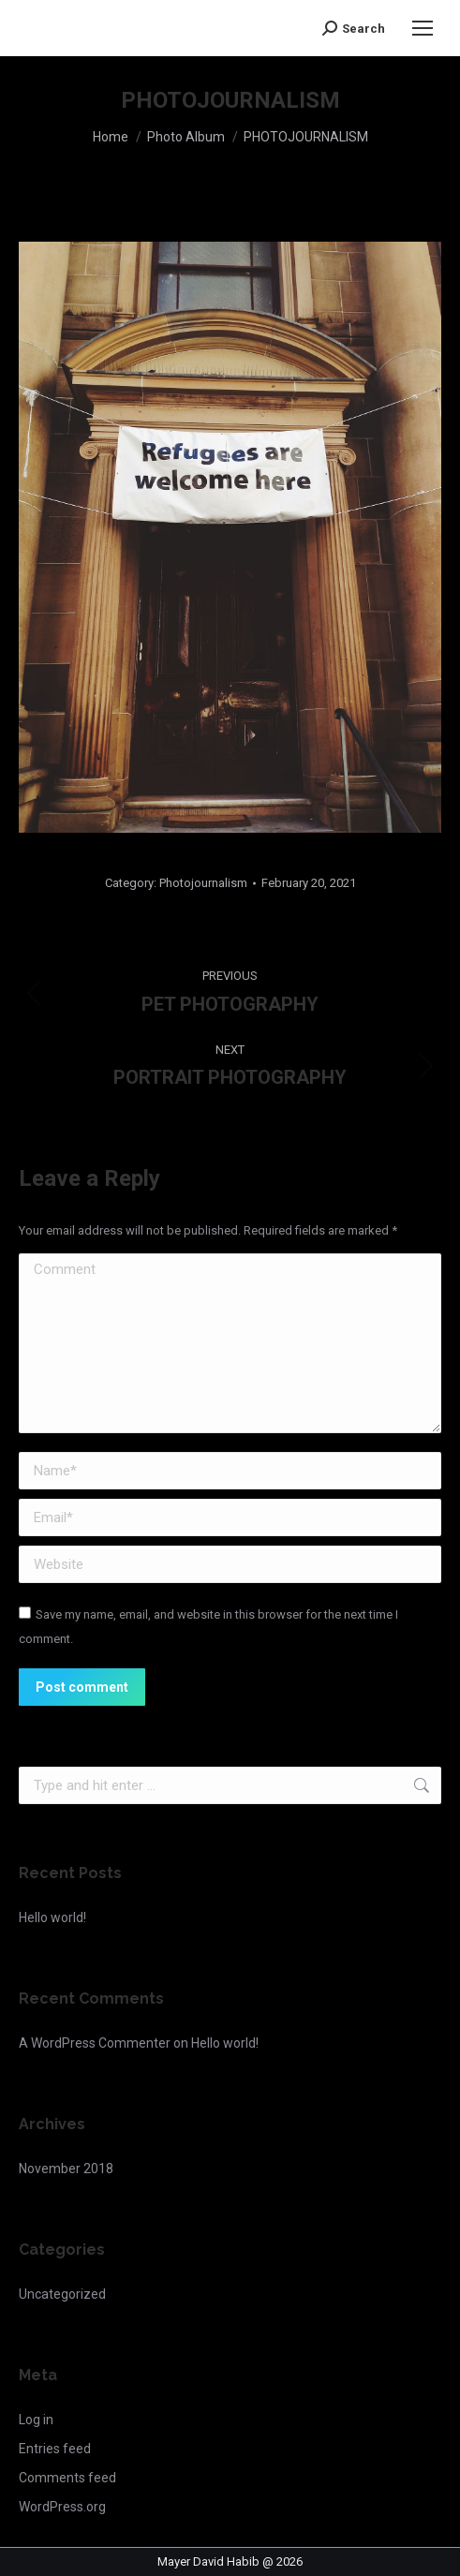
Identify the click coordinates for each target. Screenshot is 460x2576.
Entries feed (55, 2448)
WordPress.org (62, 2506)
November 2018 (66, 2168)
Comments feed (67, 2477)
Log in (36, 2419)
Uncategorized (62, 2294)
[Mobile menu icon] (422, 28)
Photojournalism (203, 883)
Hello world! (52, 1917)
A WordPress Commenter (95, 2043)
